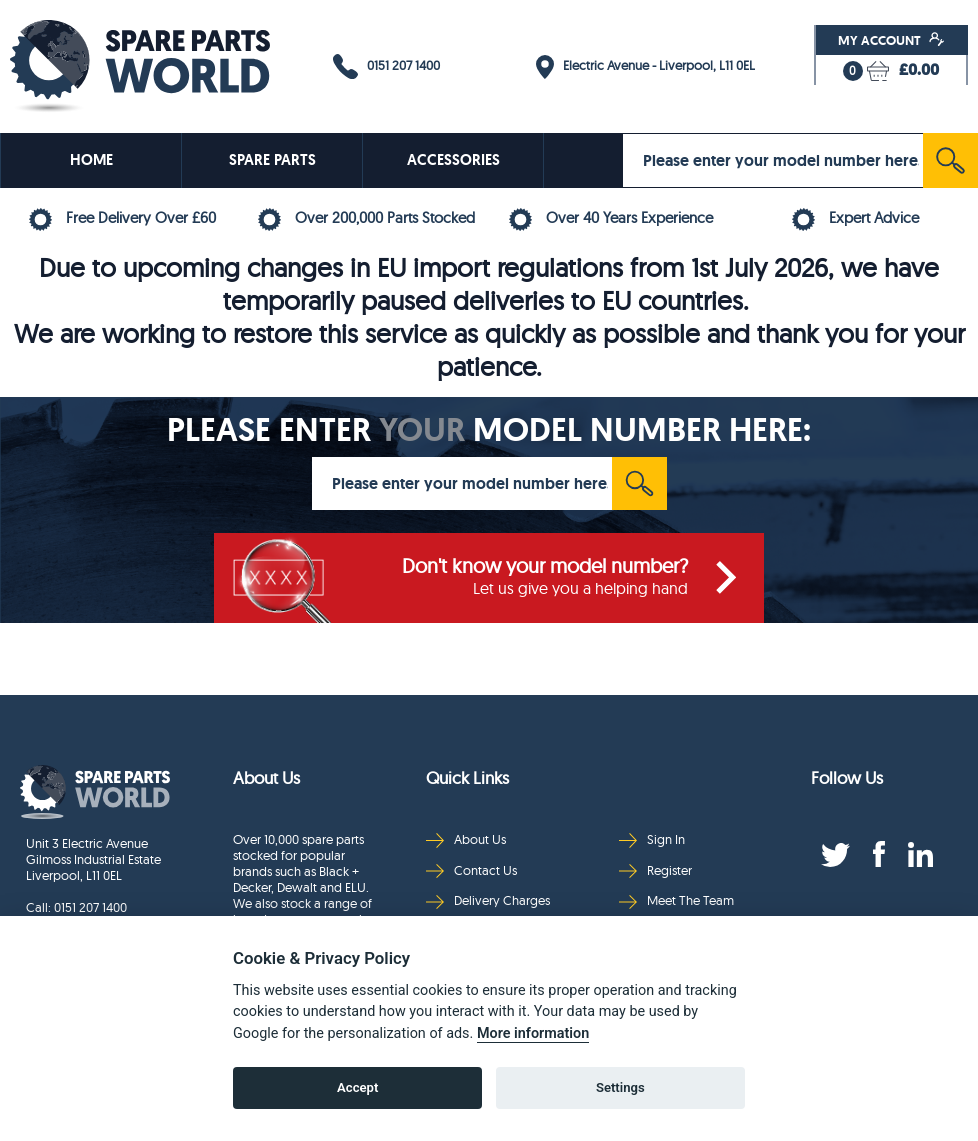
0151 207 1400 (386, 66)
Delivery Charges (488, 900)
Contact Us (471, 870)
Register (655, 870)
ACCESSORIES (453, 160)
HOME (91, 160)
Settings (620, 1087)
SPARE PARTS (272, 160)
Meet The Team (676, 900)
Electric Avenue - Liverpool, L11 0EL (645, 67)
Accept (357, 1087)
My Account (891, 40)
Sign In (652, 839)
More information (533, 1033)
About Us (466, 839)
